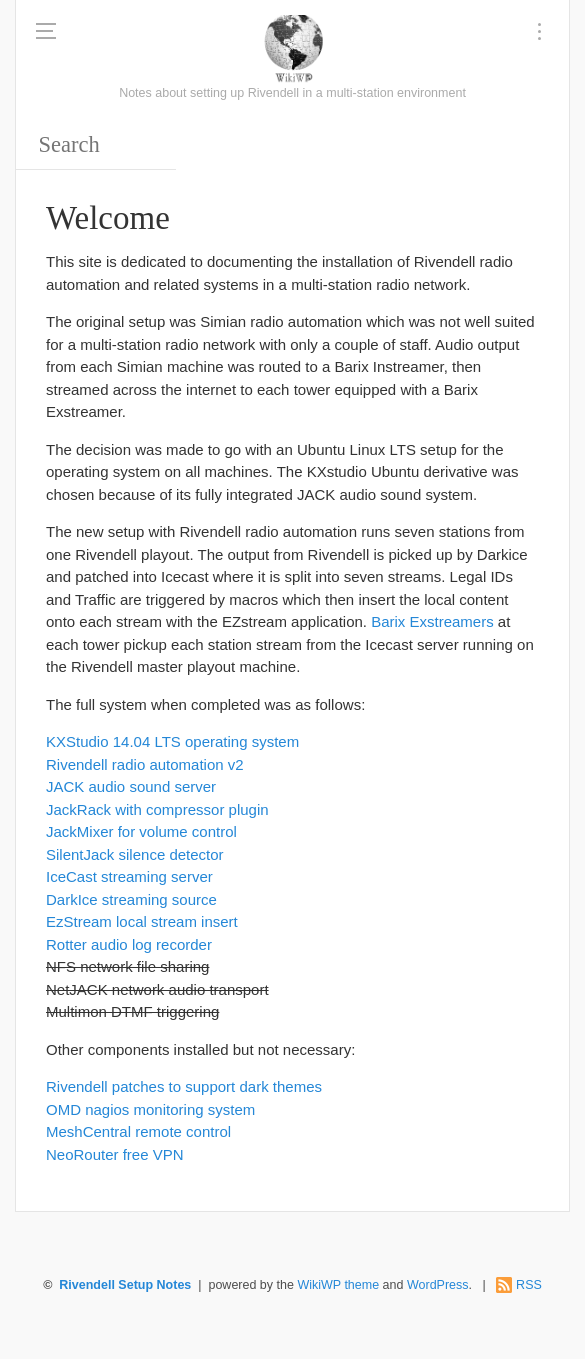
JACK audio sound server (131, 786)
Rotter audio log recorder (129, 944)
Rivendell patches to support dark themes (184, 1086)
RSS (529, 1285)
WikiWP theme (338, 1285)
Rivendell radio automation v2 (145, 764)
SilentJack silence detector (135, 854)
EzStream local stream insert (142, 921)
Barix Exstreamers (432, 621)
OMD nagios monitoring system (150, 1109)
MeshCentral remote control (138, 1131)
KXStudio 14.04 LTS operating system (172, 741)
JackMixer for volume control (141, 831)
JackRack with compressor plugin (157, 809)
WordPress (438, 1285)
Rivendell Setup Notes (125, 1285)
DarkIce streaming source (131, 899)
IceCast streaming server (129, 876)
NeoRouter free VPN (115, 1154)
